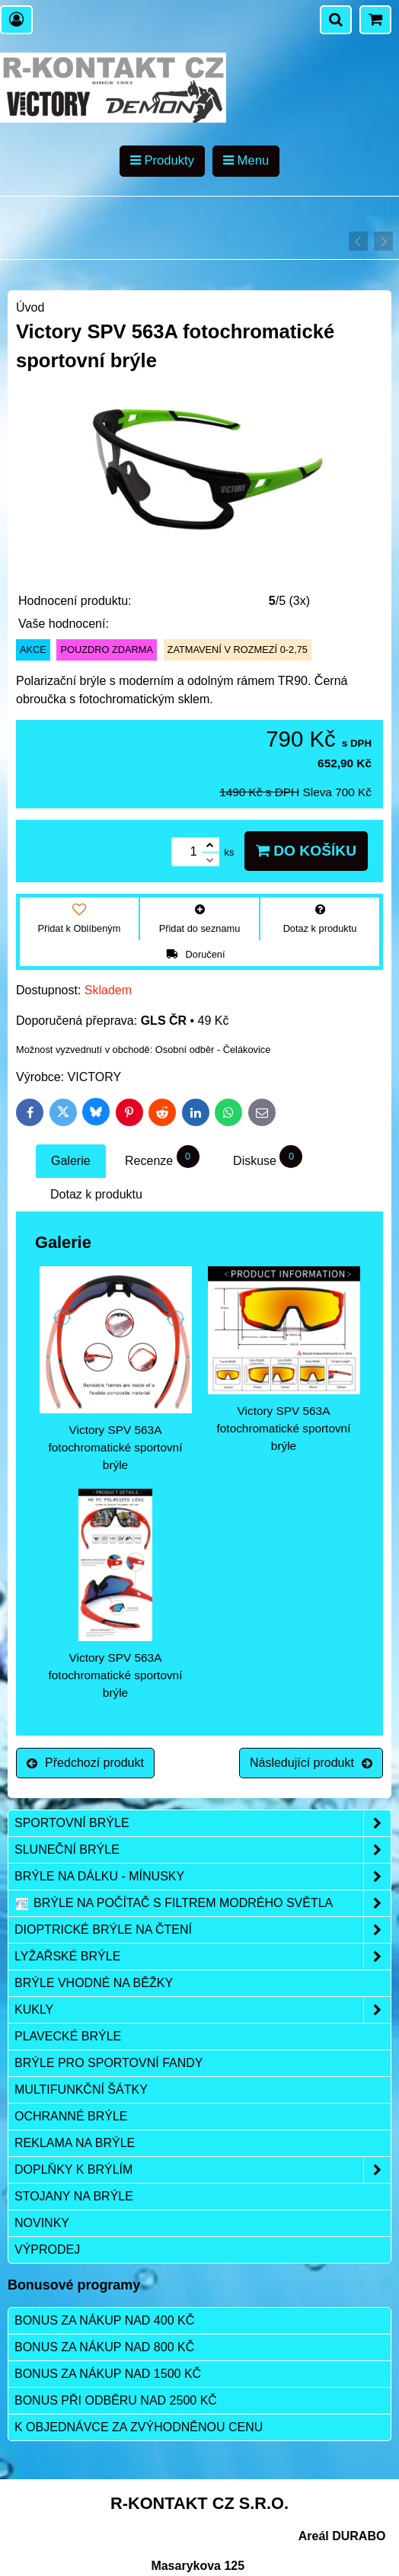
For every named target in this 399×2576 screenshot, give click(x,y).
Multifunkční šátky (81, 2089)
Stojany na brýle (73, 2196)
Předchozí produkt (85, 1762)
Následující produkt (311, 1762)
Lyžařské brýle (202, 1957)
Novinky (41, 2222)
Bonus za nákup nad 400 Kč (104, 2320)
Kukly (202, 2010)
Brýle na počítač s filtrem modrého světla (202, 1903)
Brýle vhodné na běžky (93, 1982)
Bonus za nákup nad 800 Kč (104, 2347)
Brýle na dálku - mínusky (202, 1877)
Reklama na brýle (74, 2142)
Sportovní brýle (202, 1823)
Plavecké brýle (67, 2036)
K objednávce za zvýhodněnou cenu (138, 2427)
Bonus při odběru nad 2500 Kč (115, 2400)
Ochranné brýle (70, 2116)
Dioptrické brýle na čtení (202, 1930)
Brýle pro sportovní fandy (108, 2062)
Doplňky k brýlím (202, 2170)
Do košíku (306, 851)
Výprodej (47, 2249)
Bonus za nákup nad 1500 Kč (107, 2373)
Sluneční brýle (202, 1850)
